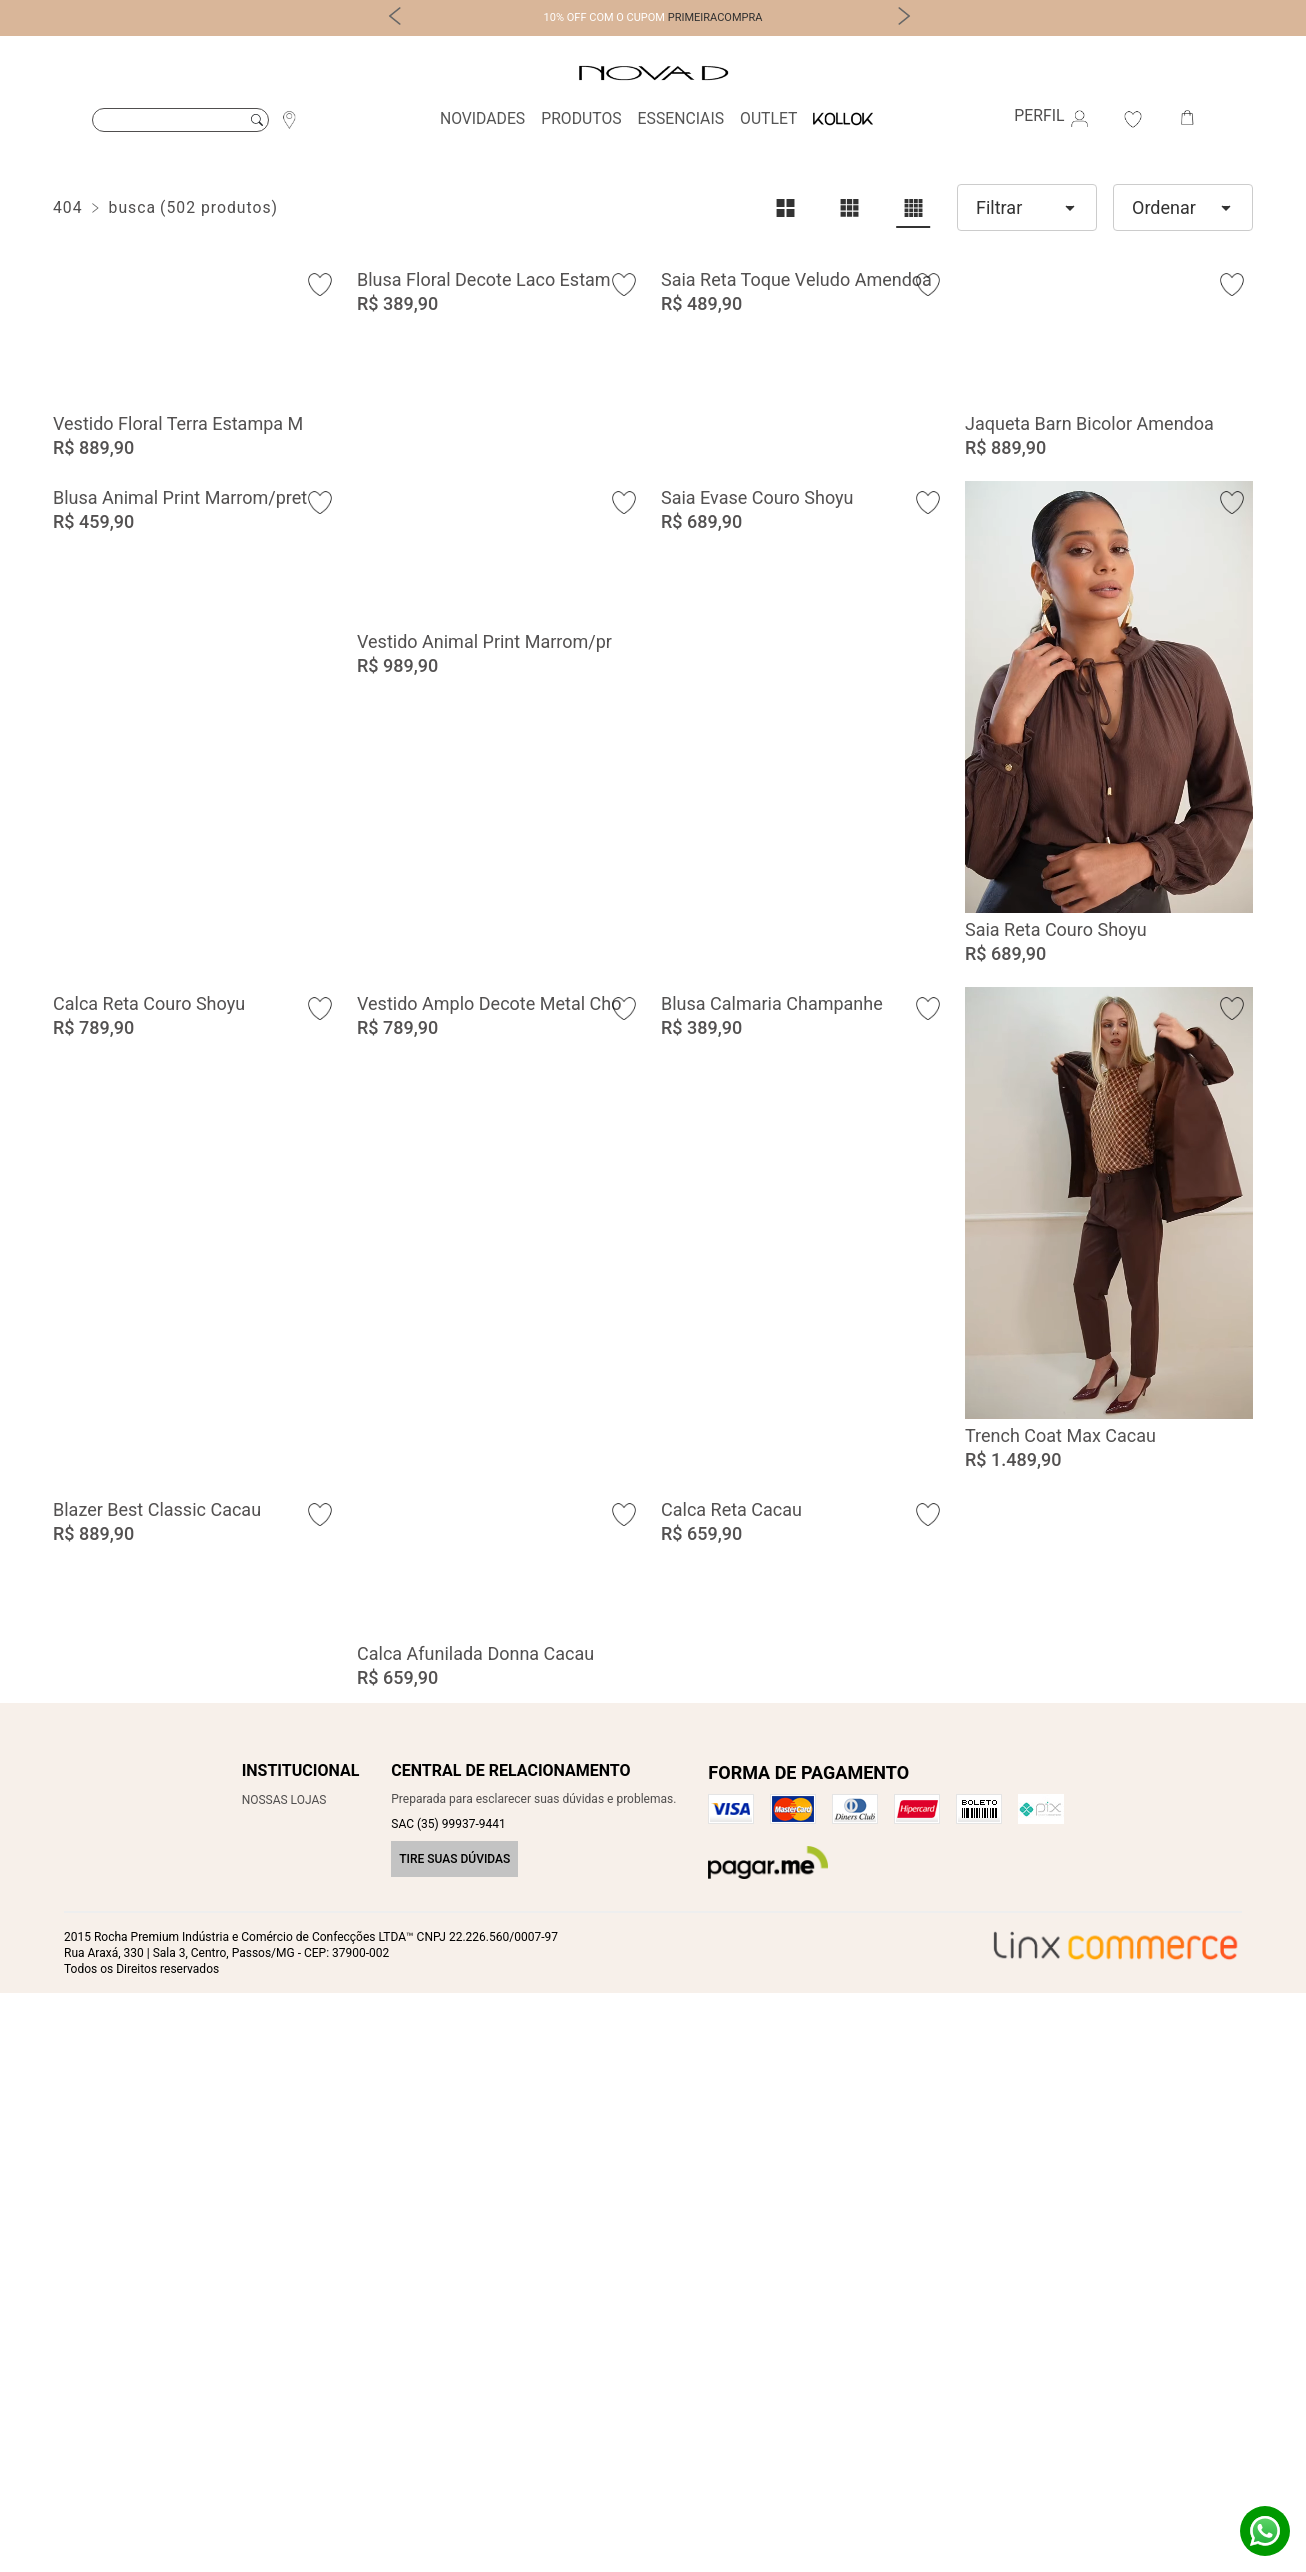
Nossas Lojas (284, 2379)
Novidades (482, 118)
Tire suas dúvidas (454, 2438)
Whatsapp (1265, 2531)
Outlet (768, 118)
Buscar (257, 120)
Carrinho (1187, 119)
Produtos (581, 118)
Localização (289, 119)
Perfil (1054, 119)
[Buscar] (180, 120)
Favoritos (1133, 119)
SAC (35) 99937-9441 (448, 2403)
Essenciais (681, 118)
